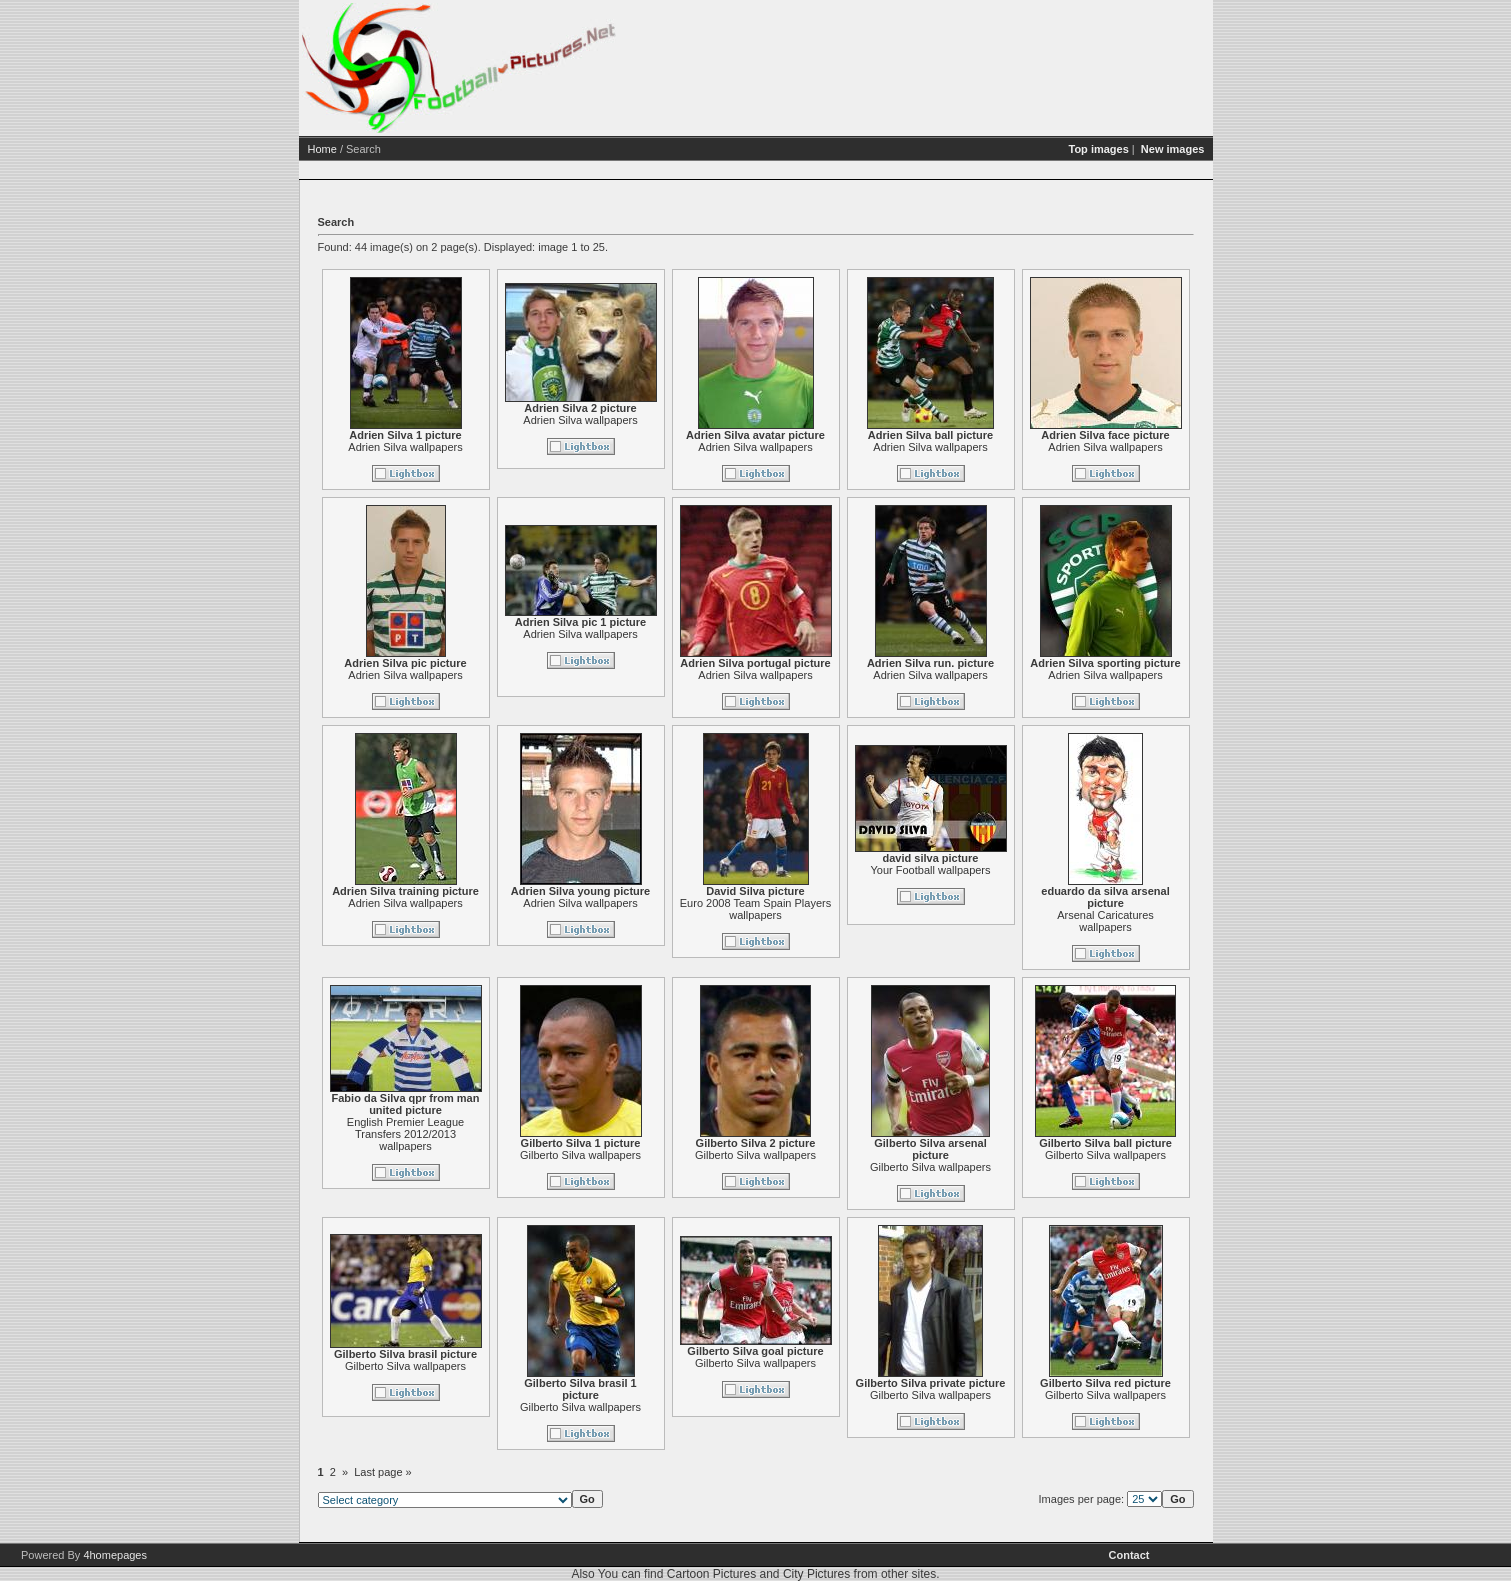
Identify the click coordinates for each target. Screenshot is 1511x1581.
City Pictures (816, 1574)
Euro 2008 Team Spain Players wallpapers (755, 909)
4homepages (115, 1555)
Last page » (383, 1472)
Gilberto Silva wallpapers (580, 1155)
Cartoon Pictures (711, 1574)
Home (322, 149)
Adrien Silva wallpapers (405, 447)
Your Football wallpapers (930, 870)
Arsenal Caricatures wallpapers (1105, 921)
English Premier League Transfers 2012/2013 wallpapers (405, 1134)
